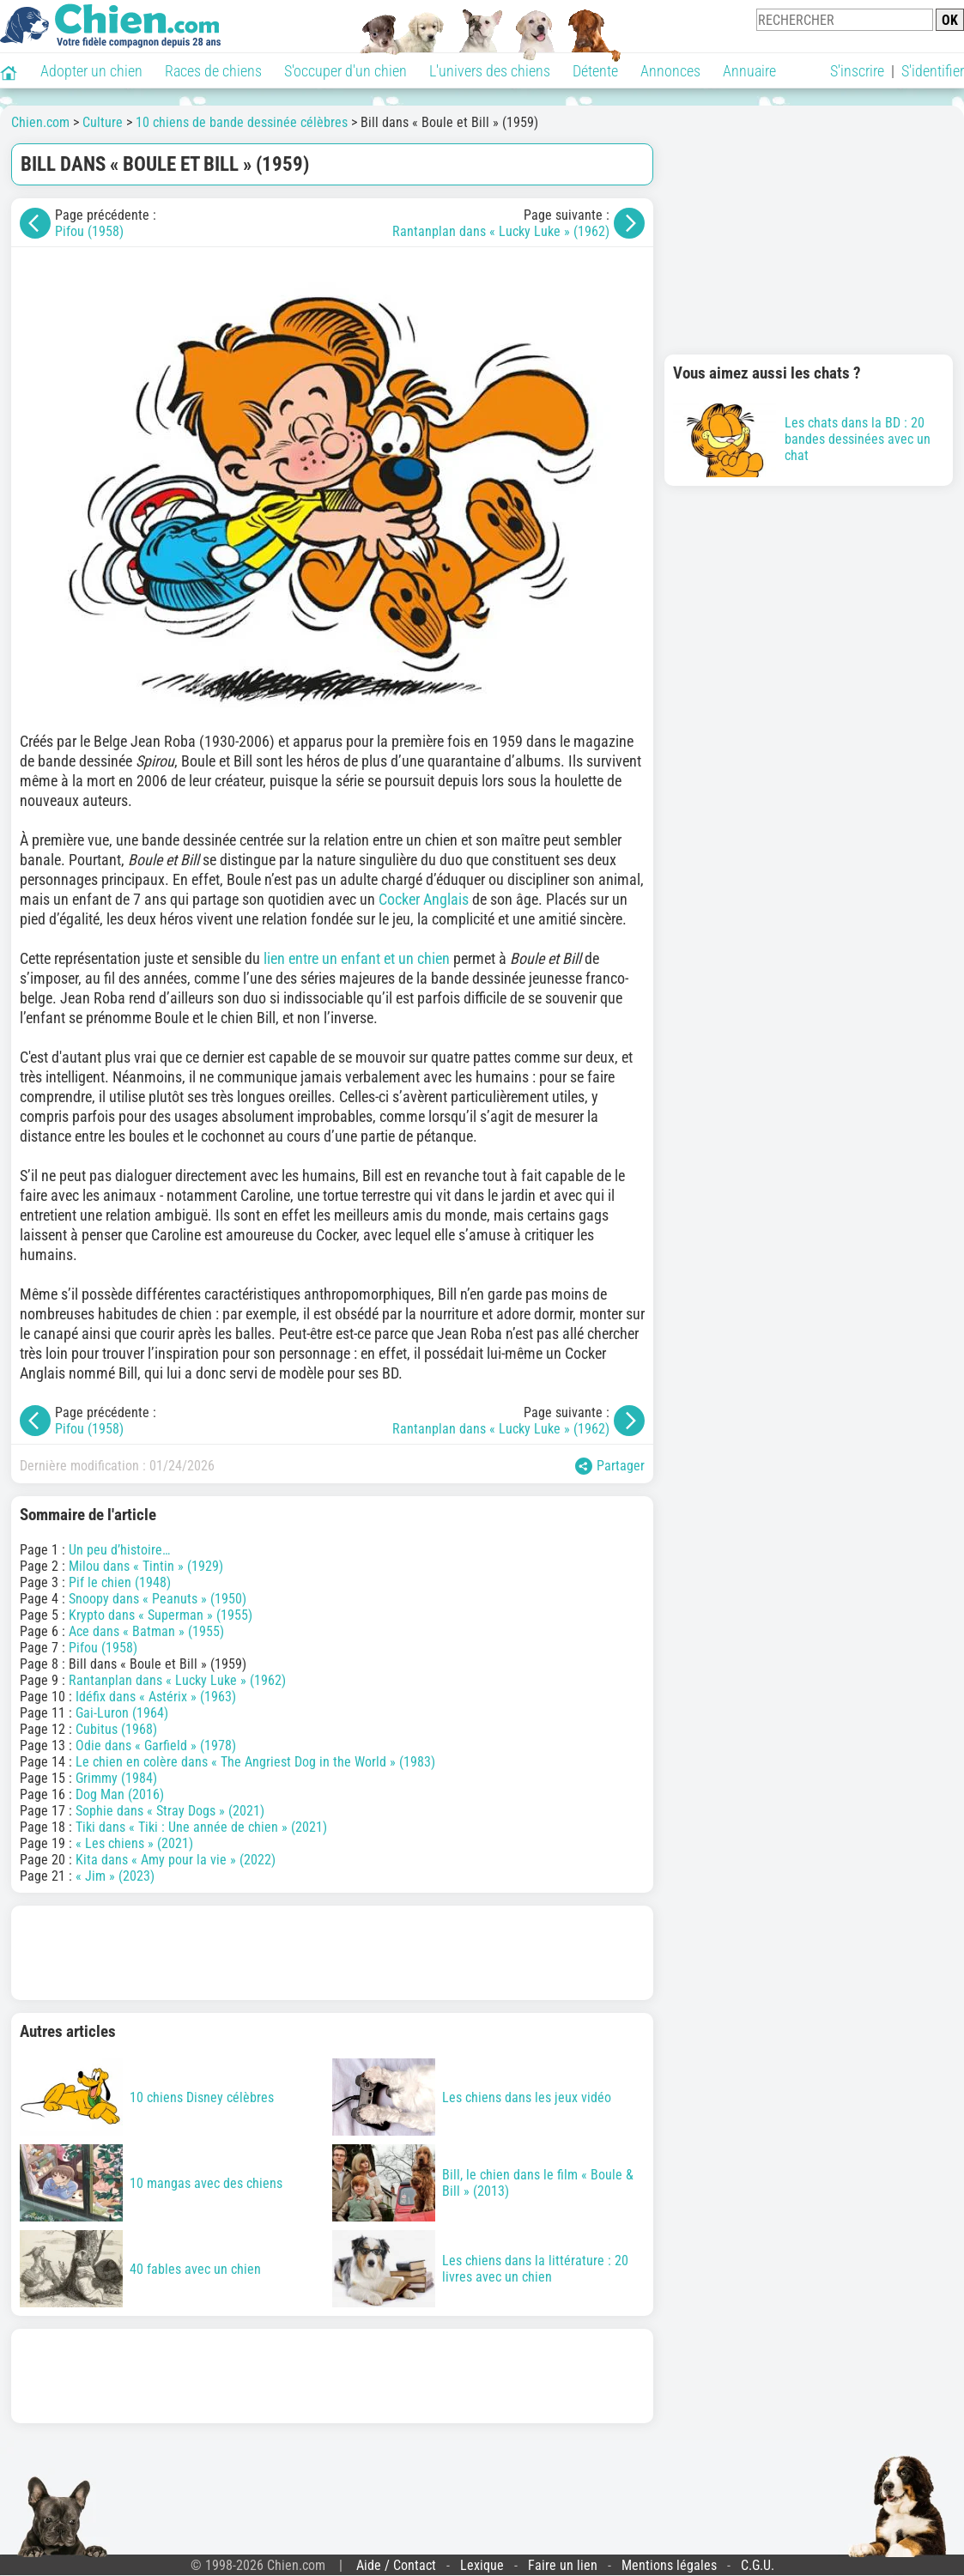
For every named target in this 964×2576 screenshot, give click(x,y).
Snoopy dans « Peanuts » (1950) (157, 1599)
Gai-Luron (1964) (122, 1713)
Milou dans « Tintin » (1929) (146, 1566)
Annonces (670, 71)
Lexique (482, 2565)
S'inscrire (857, 71)
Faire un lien (562, 2565)
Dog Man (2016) (120, 1794)
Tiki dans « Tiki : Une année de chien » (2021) (201, 1827)
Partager (610, 1466)
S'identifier (932, 71)
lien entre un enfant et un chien (357, 958)
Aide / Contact (396, 2565)
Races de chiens (213, 71)
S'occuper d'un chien (345, 71)
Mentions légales (669, 2565)
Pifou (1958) (89, 231)
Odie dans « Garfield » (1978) (156, 1745)
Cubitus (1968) (116, 1729)
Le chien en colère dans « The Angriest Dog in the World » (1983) (255, 1762)
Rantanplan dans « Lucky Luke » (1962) (500, 231)
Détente (595, 71)
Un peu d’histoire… (119, 1550)
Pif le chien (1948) (120, 1582)
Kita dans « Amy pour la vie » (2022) (176, 1860)
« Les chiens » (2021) (134, 1843)
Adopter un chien (91, 71)
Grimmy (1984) (116, 1778)
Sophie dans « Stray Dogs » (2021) (170, 1811)
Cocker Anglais (424, 899)
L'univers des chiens (489, 71)
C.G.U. (757, 2565)
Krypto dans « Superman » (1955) (160, 1615)
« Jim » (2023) (115, 1876)
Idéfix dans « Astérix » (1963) (156, 1696)
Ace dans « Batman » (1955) (146, 1631)
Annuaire (749, 71)
